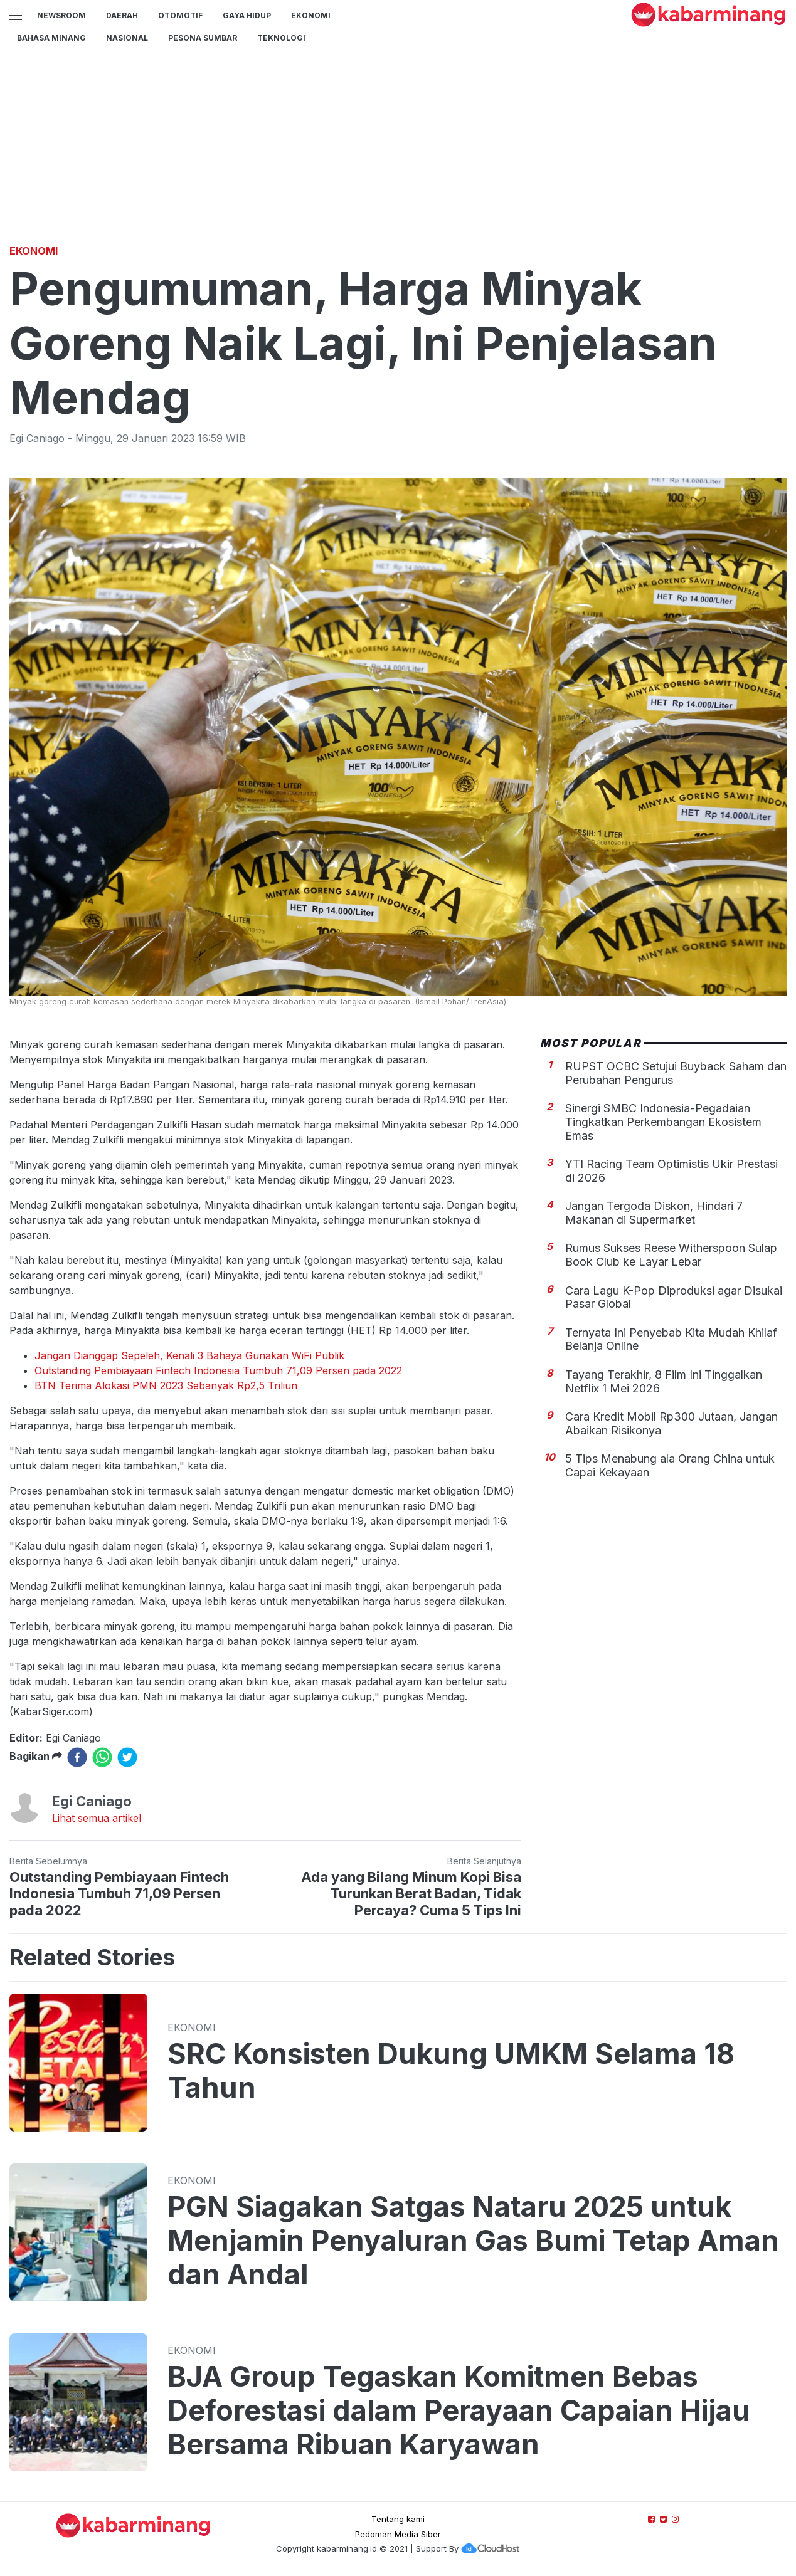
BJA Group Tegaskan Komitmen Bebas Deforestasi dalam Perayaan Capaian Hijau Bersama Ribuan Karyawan (458, 2410)
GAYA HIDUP (247, 15)
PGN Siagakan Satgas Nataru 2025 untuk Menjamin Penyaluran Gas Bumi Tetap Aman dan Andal (473, 2240)
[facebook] (77, 1757)
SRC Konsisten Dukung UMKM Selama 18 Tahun (451, 2071)
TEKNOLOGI (281, 38)
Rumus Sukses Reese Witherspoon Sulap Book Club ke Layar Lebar (671, 1254)
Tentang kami (398, 2519)
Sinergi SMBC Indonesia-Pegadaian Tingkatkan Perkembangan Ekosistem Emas (663, 1121)
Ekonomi (311, 15)
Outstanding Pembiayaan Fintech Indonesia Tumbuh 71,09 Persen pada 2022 (218, 1370)
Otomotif (180, 15)
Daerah (122, 15)
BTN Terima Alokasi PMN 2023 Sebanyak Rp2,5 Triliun (165, 1385)
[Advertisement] (398, 147)
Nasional (127, 38)
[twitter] (127, 1757)
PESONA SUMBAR (202, 38)
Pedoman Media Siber (398, 2534)
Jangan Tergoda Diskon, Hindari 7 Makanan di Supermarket (654, 1212)
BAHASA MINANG (51, 38)
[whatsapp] (102, 1757)
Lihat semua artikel (96, 1818)
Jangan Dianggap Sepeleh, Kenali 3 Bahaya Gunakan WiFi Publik (189, 1355)
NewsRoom (61, 15)
